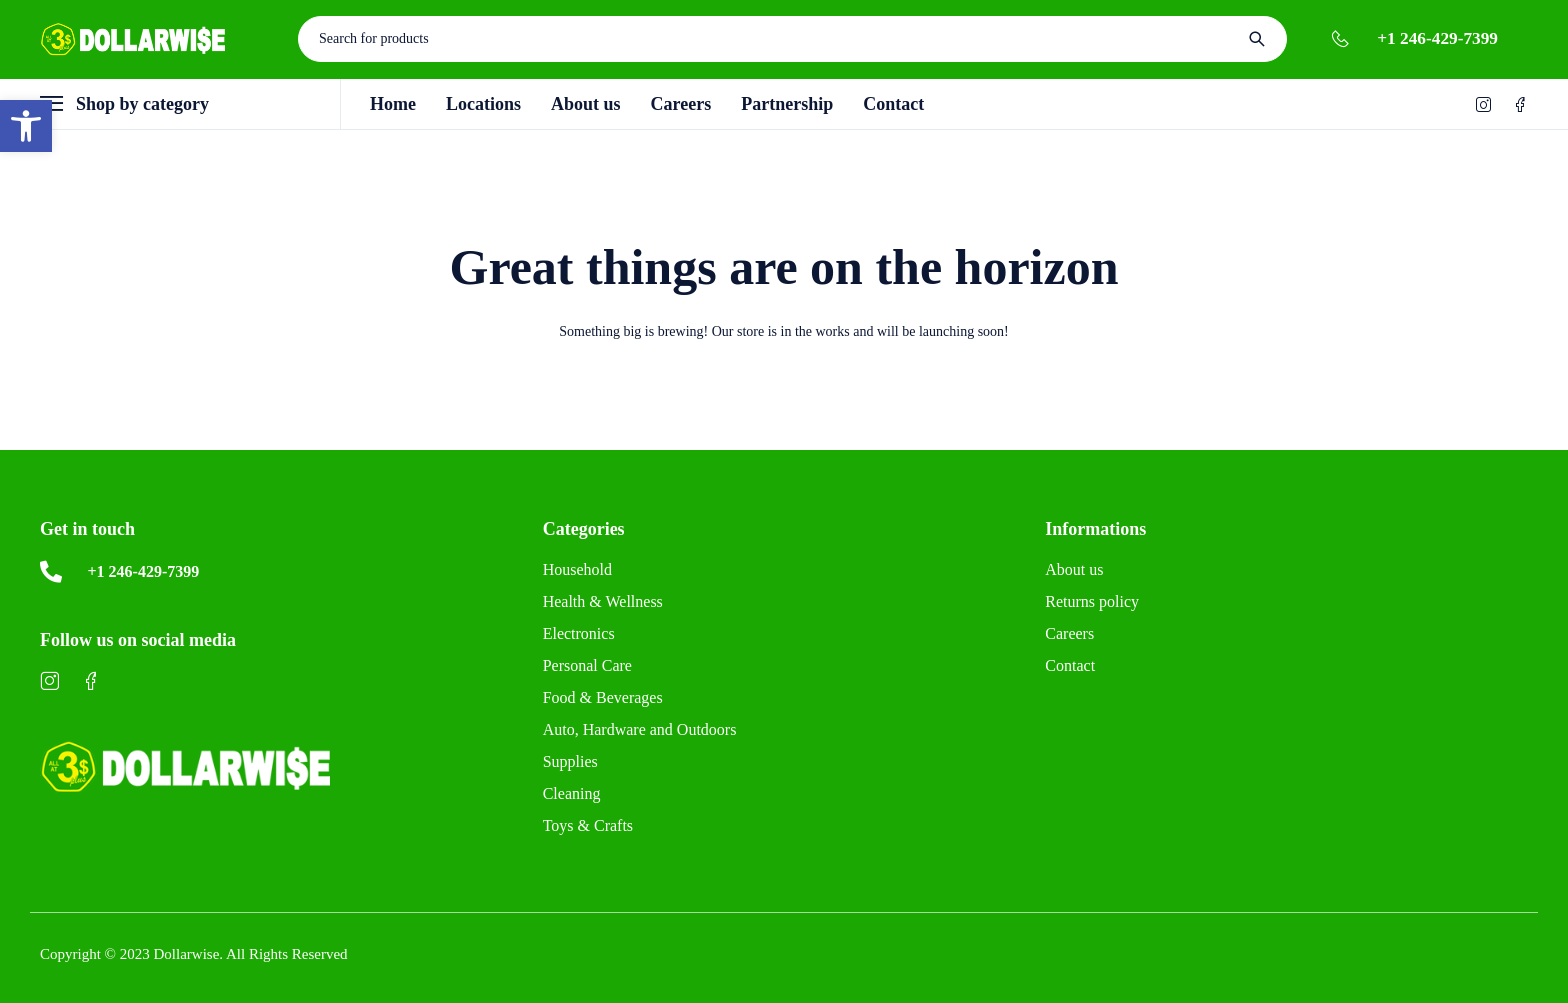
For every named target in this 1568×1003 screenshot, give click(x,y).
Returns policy (1092, 601)
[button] (26, 126)
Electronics (579, 633)
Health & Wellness (603, 601)
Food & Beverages (603, 697)
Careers (1069, 633)
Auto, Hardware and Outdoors (640, 729)
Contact (1070, 665)
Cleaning (572, 793)
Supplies (570, 761)
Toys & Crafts (588, 825)
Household (577, 569)
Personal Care (587, 665)
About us (1074, 569)
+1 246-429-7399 (1437, 38)
